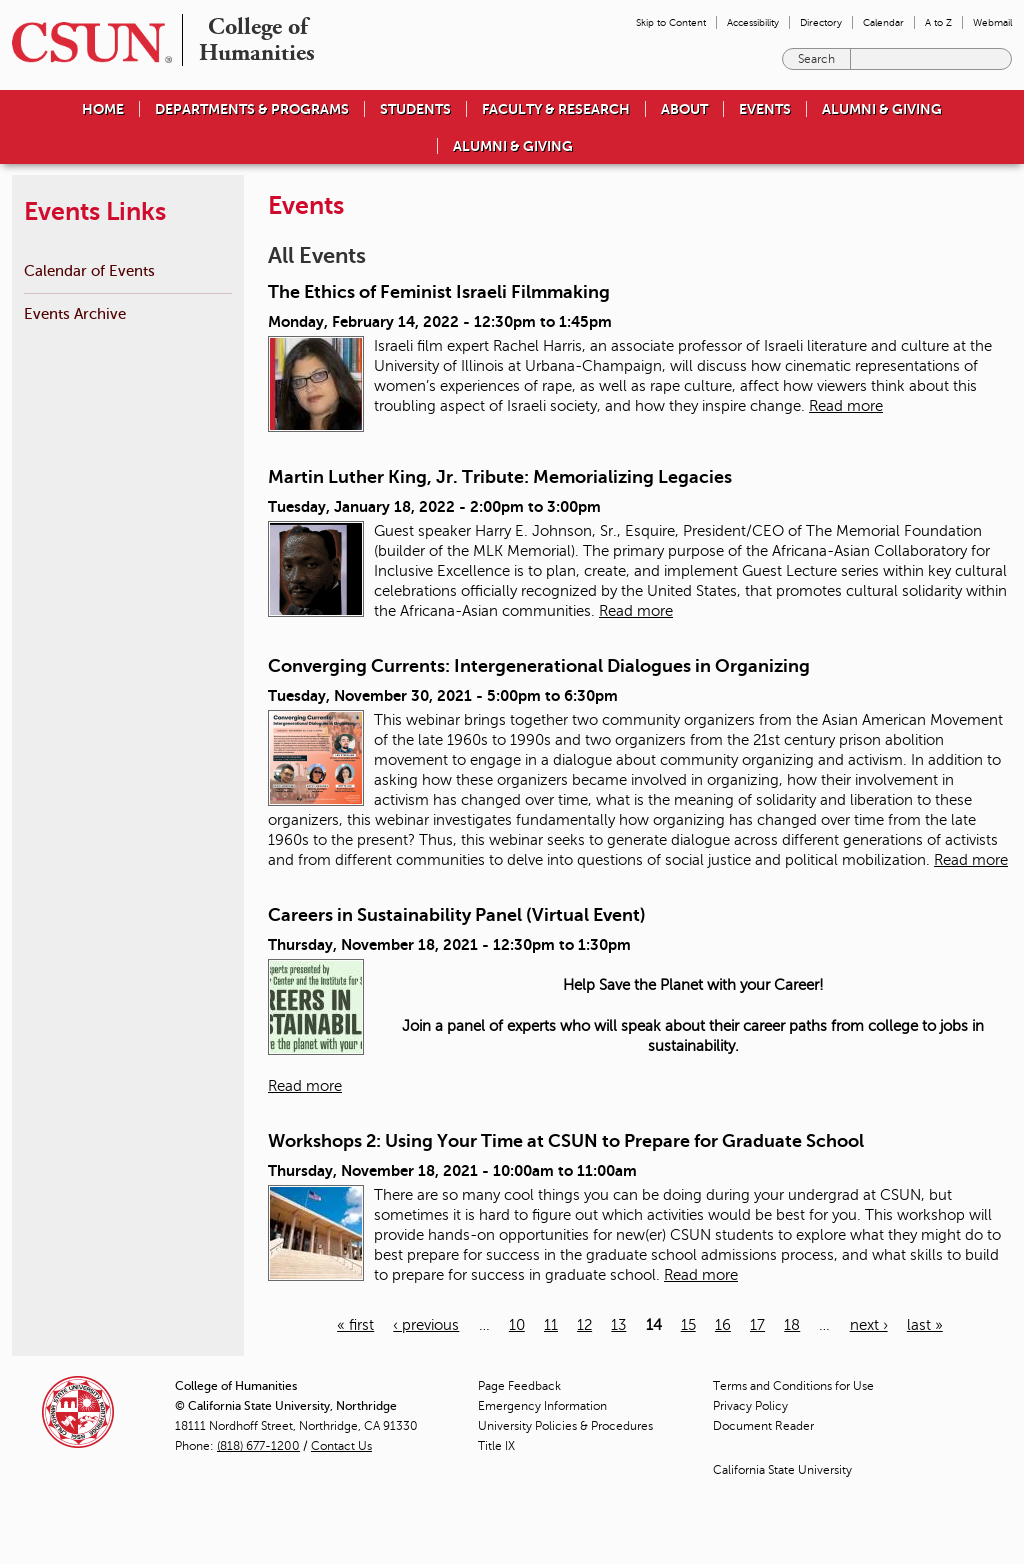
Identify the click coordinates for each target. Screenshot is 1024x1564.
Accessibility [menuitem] (753, 22)
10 (517, 1325)
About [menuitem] (684, 109)
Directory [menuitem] (821, 22)
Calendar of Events (89, 270)
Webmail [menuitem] (992, 22)
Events (765, 109)
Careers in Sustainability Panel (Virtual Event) (457, 915)
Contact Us (341, 1446)
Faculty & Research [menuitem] (556, 109)
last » (925, 1325)
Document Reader (763, 1426)
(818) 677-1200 (258, 1446)
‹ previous (426, 1325)
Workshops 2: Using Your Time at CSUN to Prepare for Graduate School (566, 1141)
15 (688, 1325)
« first (355, 1325)
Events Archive (75, 313)
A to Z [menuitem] (938, 22)
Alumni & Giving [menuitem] (882, 109)
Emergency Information (542, 1406)
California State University (782, 1470)
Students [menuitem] (415, 109)
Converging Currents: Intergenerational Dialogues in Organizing (539, 666)
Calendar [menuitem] (883, 22)
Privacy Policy (750, 1406)
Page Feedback (519, 1386)
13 (618, 1325)
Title (496, 1446)
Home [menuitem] (103, 109)
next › (869, 1325)
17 (757, 1325)
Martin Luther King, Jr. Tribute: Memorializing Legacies (500, 477)
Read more (846, 406)
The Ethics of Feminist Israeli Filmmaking (439, 292)
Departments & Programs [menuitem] (252, 109)
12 (584, 1325)
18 (792, 1325)
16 (723, 1325)
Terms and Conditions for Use (793, 1386)
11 (551, 1325)
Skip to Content (671, 22)
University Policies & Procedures (565, 1426)
